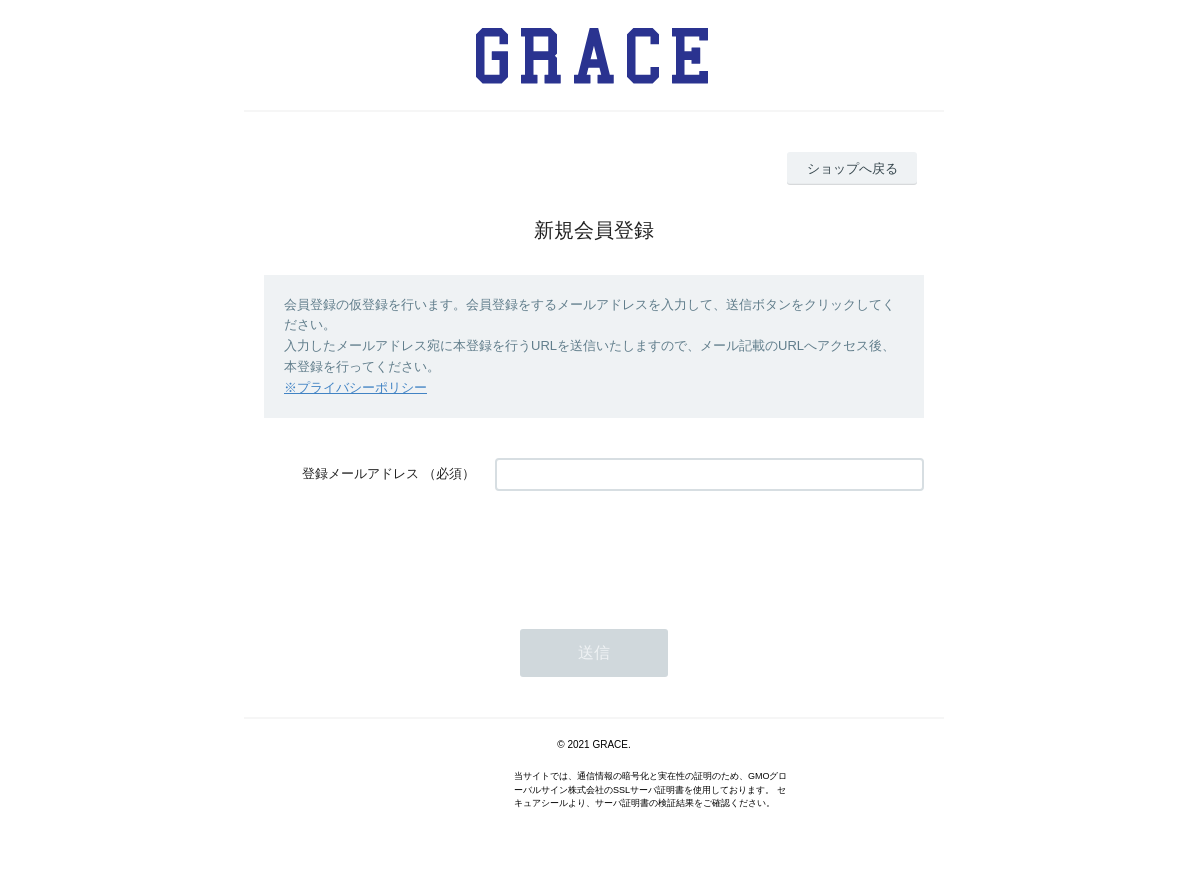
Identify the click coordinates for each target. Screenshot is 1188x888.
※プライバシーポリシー (355, 387)
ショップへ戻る (852, 168)
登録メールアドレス (360, 473)
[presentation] (647, 550)
